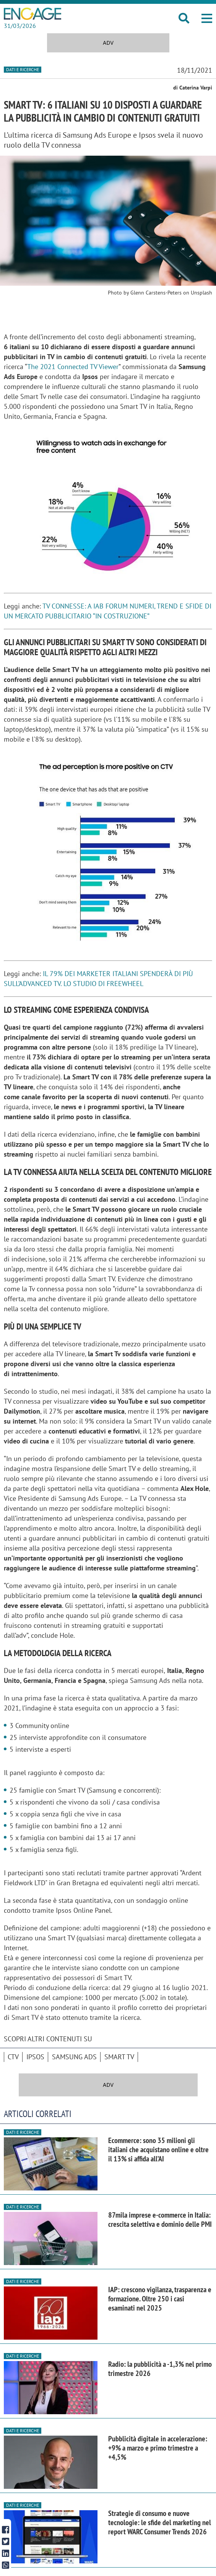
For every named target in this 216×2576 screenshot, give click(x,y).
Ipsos (35, 2056)
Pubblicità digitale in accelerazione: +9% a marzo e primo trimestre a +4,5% (157, 2448)
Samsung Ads (74, 2056)
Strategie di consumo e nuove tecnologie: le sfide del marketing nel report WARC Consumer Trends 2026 (159, 2522)
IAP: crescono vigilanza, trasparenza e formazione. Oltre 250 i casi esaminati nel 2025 (159, 2298)
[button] (206, 18)
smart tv (119, 2056)
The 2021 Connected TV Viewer (73, 366)
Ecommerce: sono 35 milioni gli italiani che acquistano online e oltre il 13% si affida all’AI (158, 2149)
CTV (13, 2056)
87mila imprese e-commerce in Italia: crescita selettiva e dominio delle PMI (160, 2219)
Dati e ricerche (22, 69)
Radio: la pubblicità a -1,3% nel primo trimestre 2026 (160, 2369)
